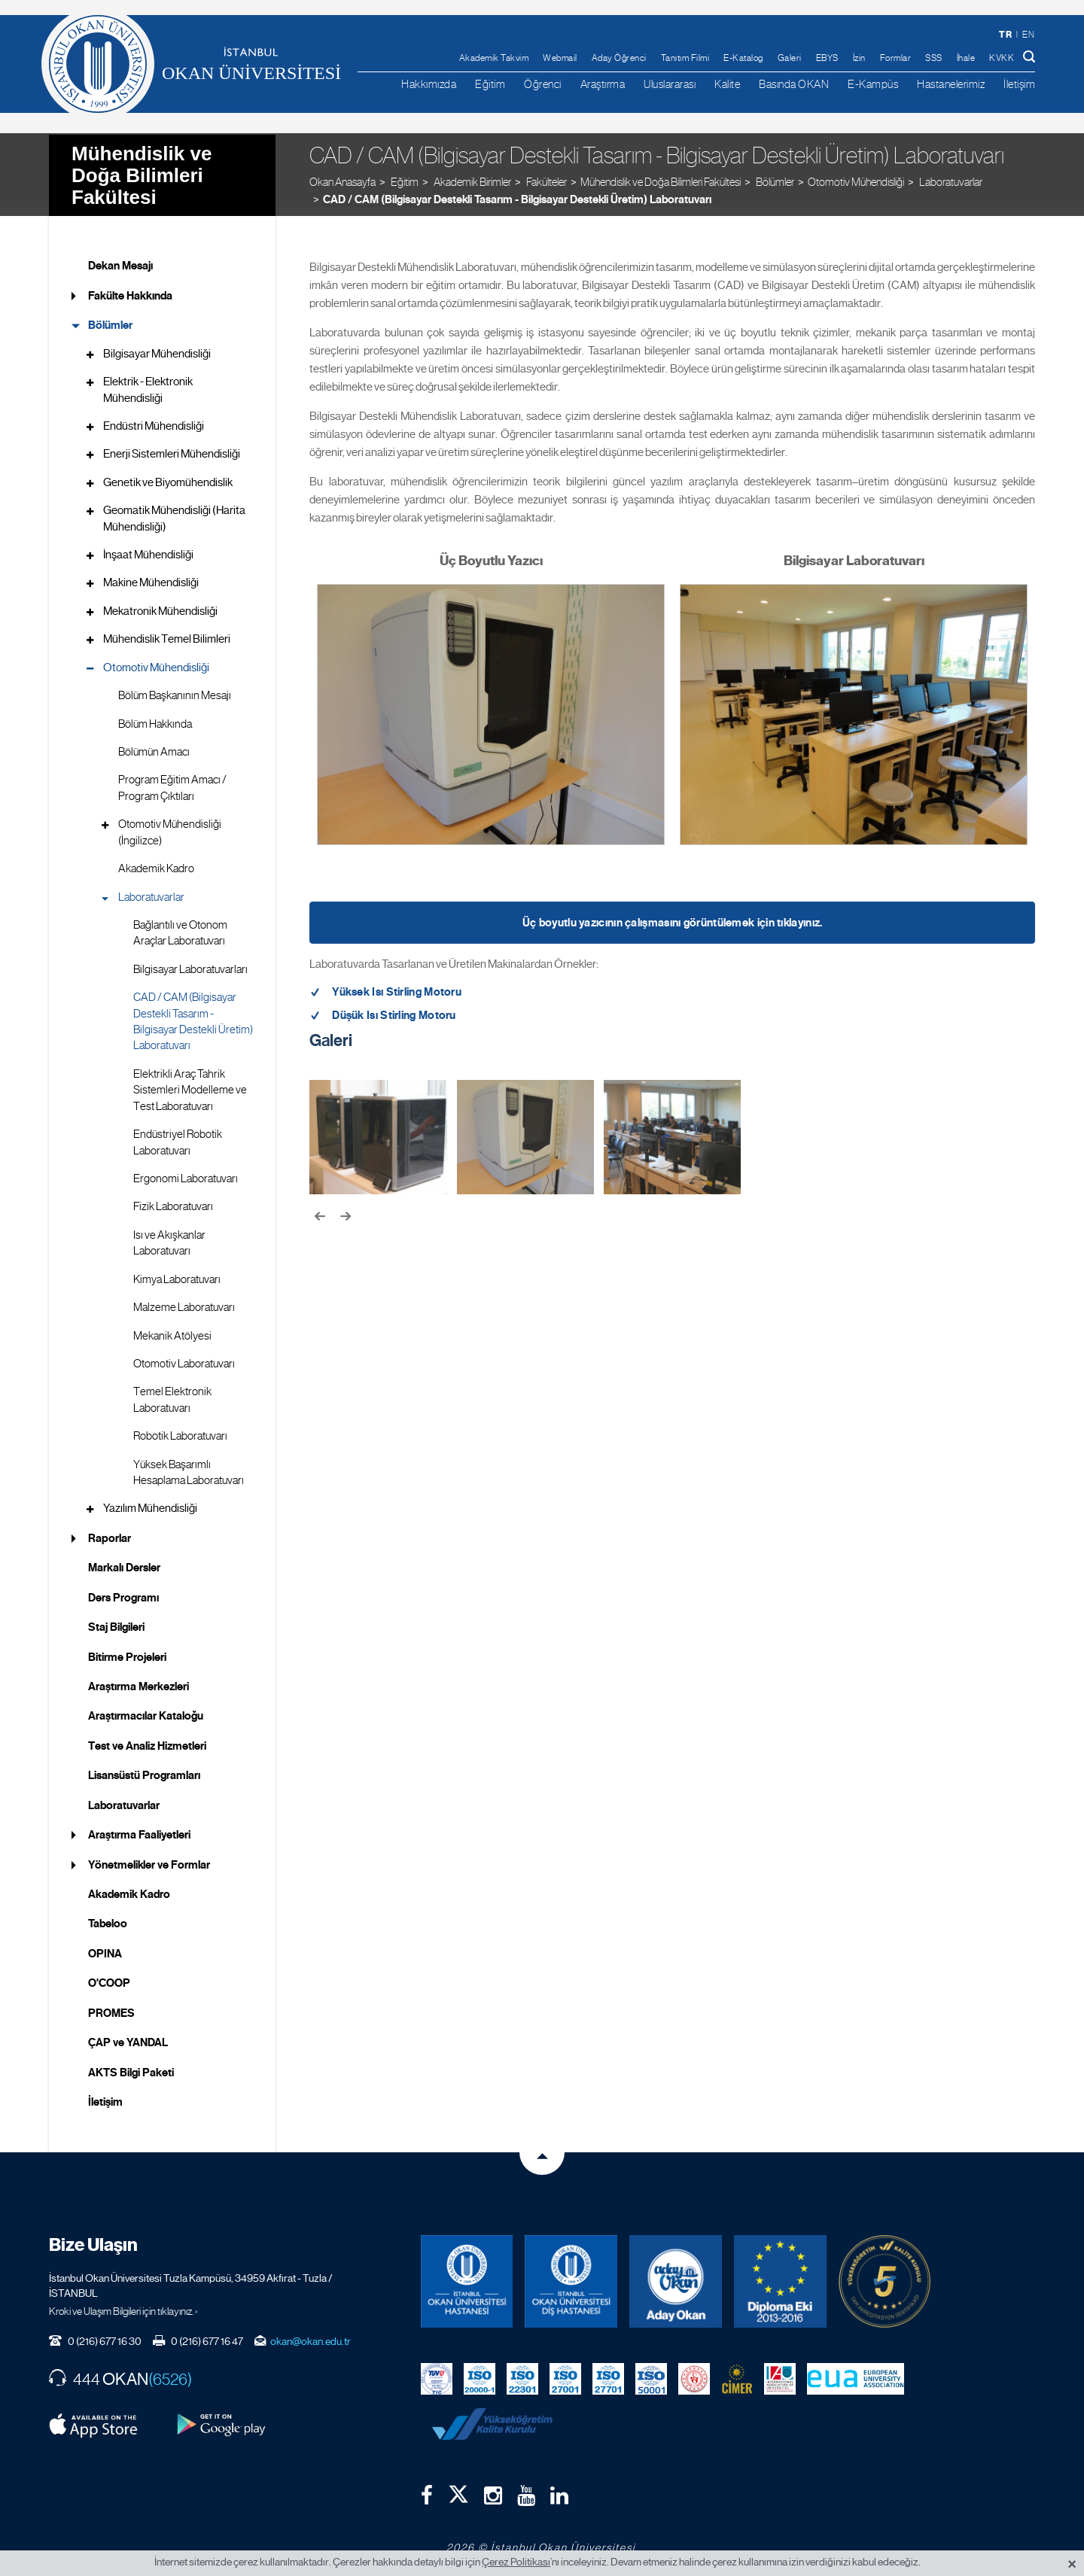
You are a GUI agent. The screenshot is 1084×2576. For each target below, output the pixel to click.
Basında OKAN (794, 84)
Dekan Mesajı (120, 256)
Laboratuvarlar (151, 887)
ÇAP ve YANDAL (128, 2033)
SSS (933, 58)
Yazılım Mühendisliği (150, 1499)
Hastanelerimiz (951, 84)
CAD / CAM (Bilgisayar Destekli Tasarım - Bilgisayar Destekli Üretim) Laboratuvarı (517, 189)
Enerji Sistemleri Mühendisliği (171, 445)
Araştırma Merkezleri (138, 1677)
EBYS (827, 58)
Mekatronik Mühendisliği (160, 601)
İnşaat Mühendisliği (148, 545)
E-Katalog (743, 58)
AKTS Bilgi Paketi (131, 2063)
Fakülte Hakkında (130, 286)
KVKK (1001, 58)
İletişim (1019, 84)
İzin (859, 58)
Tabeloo (107, 1914)
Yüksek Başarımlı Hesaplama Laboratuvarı (188, 1462)
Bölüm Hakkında (155, 714)
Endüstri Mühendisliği (153, 417)
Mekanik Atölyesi (172, 1326)
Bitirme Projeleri (127, 1647)
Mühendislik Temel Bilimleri (166, 630)
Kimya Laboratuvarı (177, 1269)
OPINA (105, 1944)
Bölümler (110, 316)
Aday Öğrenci (619, 58)
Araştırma (603, 84)
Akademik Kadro (156, 859)
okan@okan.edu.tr (310, 2331)
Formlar (896, 58)
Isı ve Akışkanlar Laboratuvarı (169, 1233)
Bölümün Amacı (154, 743)
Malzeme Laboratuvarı (184, 1298)
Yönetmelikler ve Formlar (149, 1855)
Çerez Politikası (516, 2562)
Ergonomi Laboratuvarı (185, 1169)
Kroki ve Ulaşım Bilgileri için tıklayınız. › (123, 2301)
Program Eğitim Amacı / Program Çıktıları (172, 778)
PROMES (111, 2003)
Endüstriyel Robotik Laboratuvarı (177, 1133)
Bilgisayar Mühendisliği (157, 344)
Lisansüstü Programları (144, 1766)
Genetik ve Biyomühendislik (168, 472)
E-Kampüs (873, 84)
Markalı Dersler (124, 1558)
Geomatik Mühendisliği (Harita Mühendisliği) (174, 509)
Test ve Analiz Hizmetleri (147, 1736)
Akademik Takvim (494, 58)
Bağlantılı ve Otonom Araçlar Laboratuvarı (180, 923)
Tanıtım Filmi (685, 58)
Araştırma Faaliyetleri (139, 1825)
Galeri (790, 58)
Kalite (727, 84)
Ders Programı (123, 1588)
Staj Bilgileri (116, 1618)
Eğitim (490, 84)
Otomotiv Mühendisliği (856, 172)
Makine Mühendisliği (151, 573)
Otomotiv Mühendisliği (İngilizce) (169, 823)
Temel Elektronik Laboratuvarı (172, 1390)
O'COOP (109, 1974)
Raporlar (109, 1529)
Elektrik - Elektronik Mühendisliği (148, 380)
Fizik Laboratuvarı (173, 1197)
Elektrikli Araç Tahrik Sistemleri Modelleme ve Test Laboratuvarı (190, 1081)
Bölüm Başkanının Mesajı (174, 686)
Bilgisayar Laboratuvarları (190, 959)
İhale (966, 58)
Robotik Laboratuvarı (180, 1427)
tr (1005, 34)
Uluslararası (670, 84)
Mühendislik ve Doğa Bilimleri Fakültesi (142, 165)
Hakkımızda (428, 84)
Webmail (560, 58)
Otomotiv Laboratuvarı (184, 1354)
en (1028, 34)
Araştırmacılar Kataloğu (145, 1707)
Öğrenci (543, 84)
